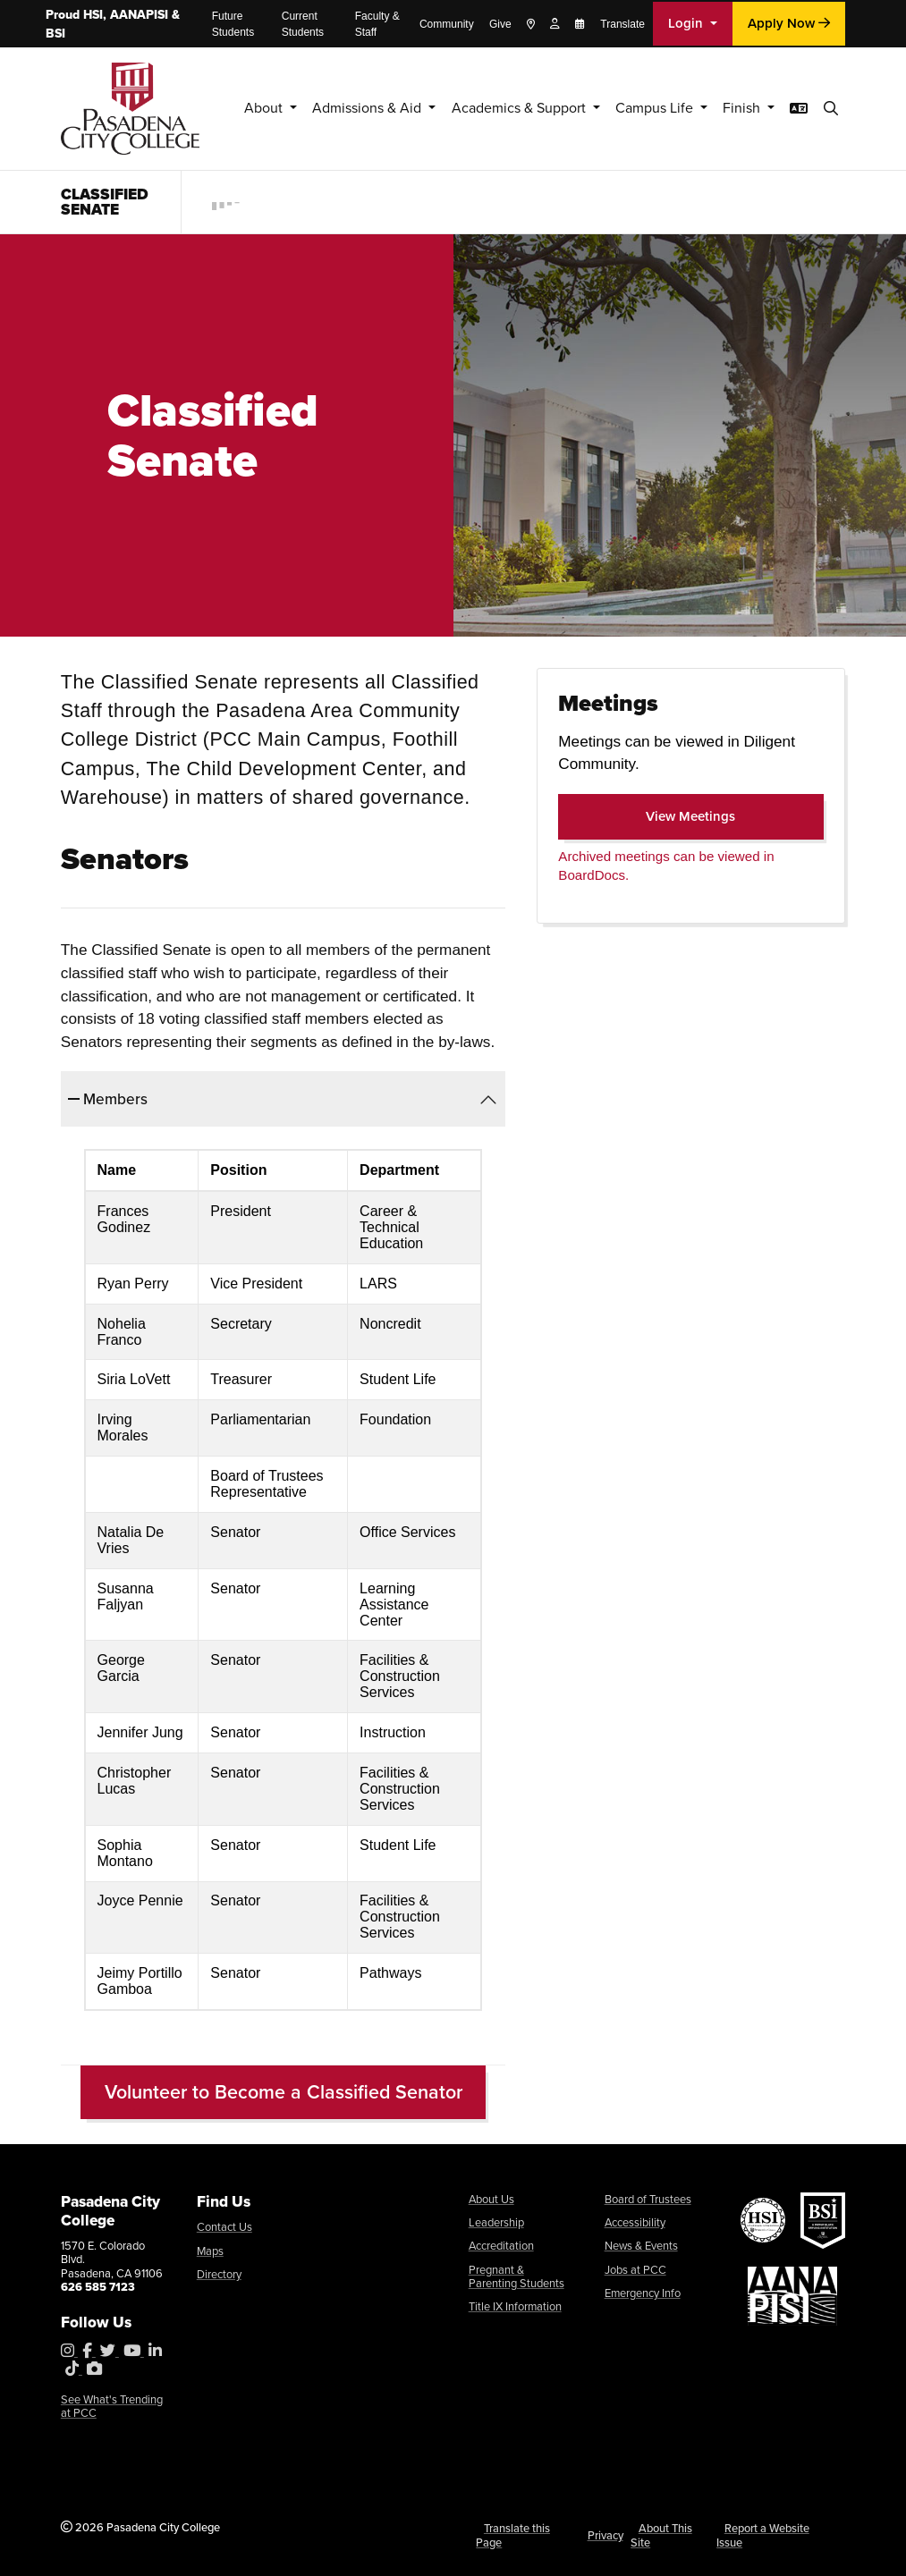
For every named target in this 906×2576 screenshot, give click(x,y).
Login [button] (687, 23)
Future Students (233, 24)
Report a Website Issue (762, 2535)
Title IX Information (515, 2306)
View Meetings (718, 816)
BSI (55, 33)
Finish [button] (741, 108)
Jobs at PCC (635, 2269)
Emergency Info (643, 2293)
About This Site (661, 2535)
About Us (491, 2199)
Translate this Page (513, 2535)
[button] (832, 108)
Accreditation (501, 2245)
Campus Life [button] (648, 108)
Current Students (303, 24)
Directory (219, 2274)
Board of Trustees (648, 2199)
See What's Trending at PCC (112, 2406)
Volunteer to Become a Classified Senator (283, 2092)
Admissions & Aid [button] (339, 108)
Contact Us (224, 2226)
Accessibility (635, 2222)
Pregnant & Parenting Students (516, 2276)
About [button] (228, 108)
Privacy (605, 2535)
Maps (210, 2250)
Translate (622, 24)
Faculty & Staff (377, 24)
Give (500, 24)
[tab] (283, 1099)
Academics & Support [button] (501, 108)
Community (446, 24)
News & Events (641, 2245)
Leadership (496, 2222)
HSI (93, 14)
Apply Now (789, 23)
